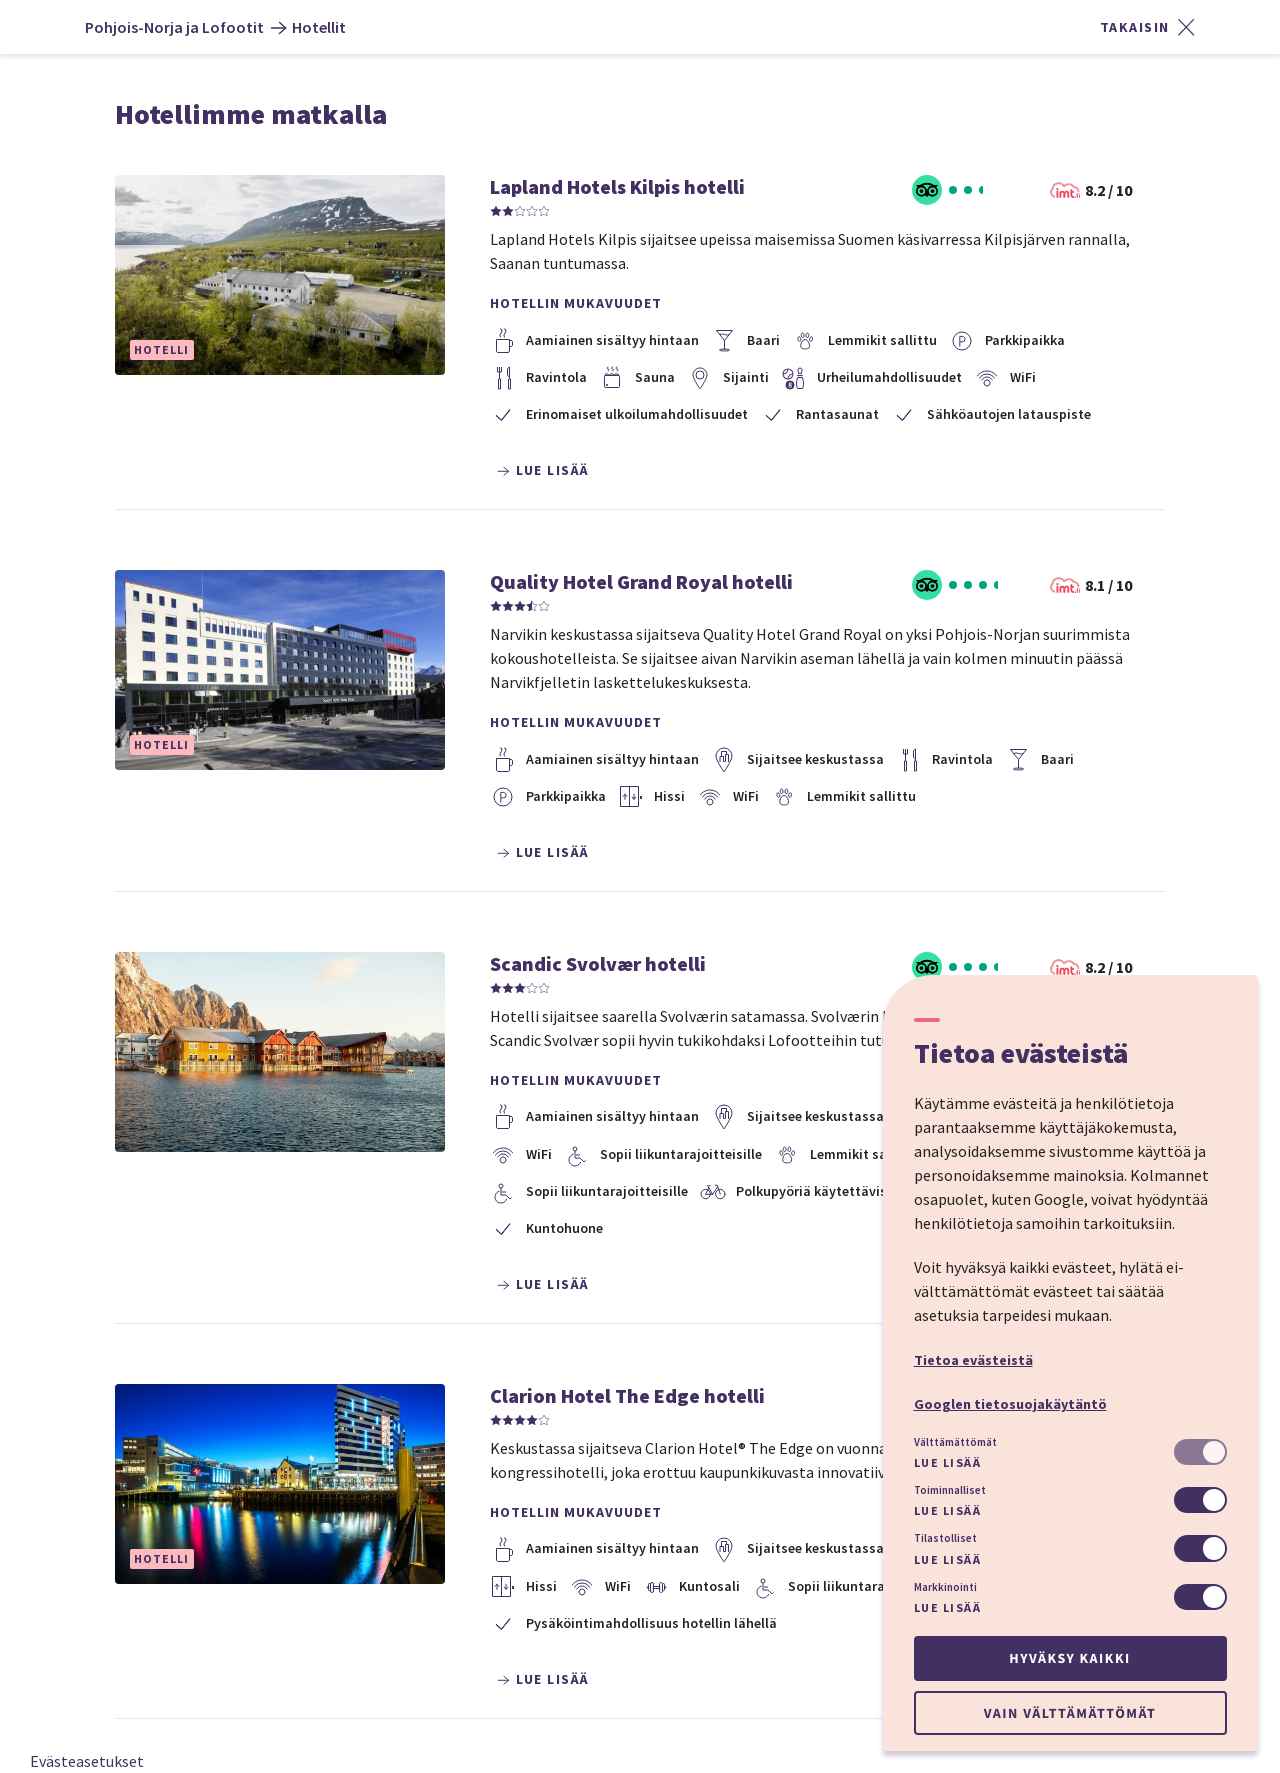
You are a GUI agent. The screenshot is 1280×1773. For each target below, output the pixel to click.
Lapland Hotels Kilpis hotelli (617, 186)
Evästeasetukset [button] (87, 1761)
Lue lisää (948, 1462)
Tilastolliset (945, 1538)
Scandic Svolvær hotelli (598, 963)
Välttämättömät (955, 1442)
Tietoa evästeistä (973, 1360)
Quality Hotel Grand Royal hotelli (641, 581)
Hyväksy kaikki (1069, 1658)
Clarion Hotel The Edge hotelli (627, 1395)
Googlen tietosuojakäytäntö (1010, 1404)
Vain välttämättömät (1070, 1713)
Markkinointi (945, 1587)
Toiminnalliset (950, 1490)
